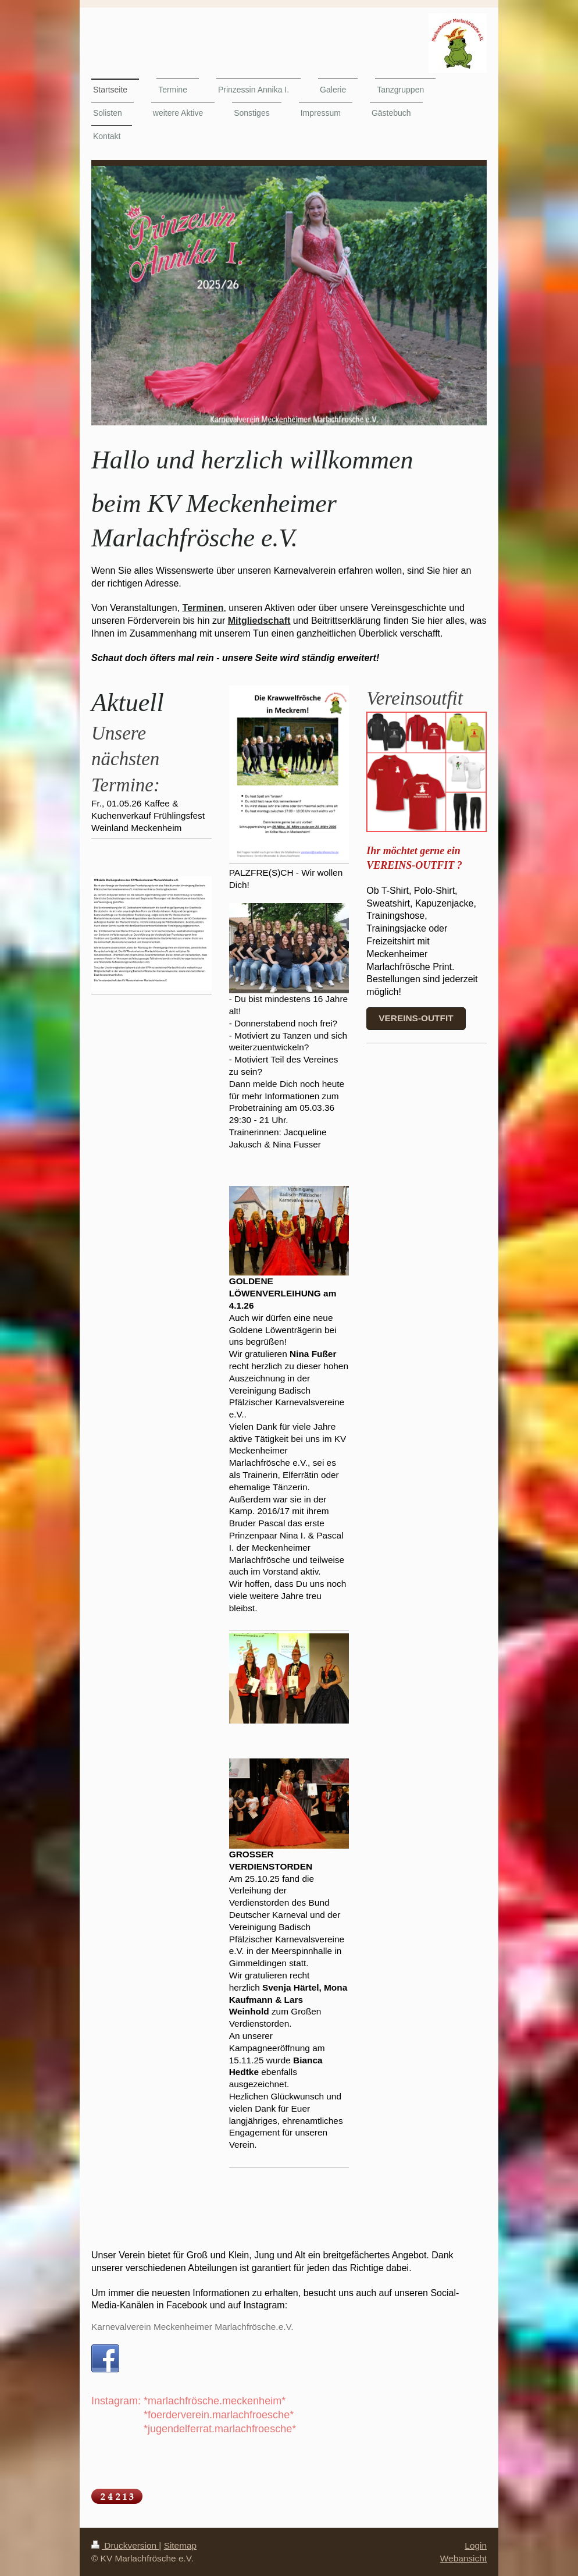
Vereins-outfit (416, 1018)
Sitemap (180, 2545)
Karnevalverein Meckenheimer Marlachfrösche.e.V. (192, 2327)
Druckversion (125, 2545)
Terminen (203, 608)
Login (476, 2545)
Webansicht (463, 2558)
